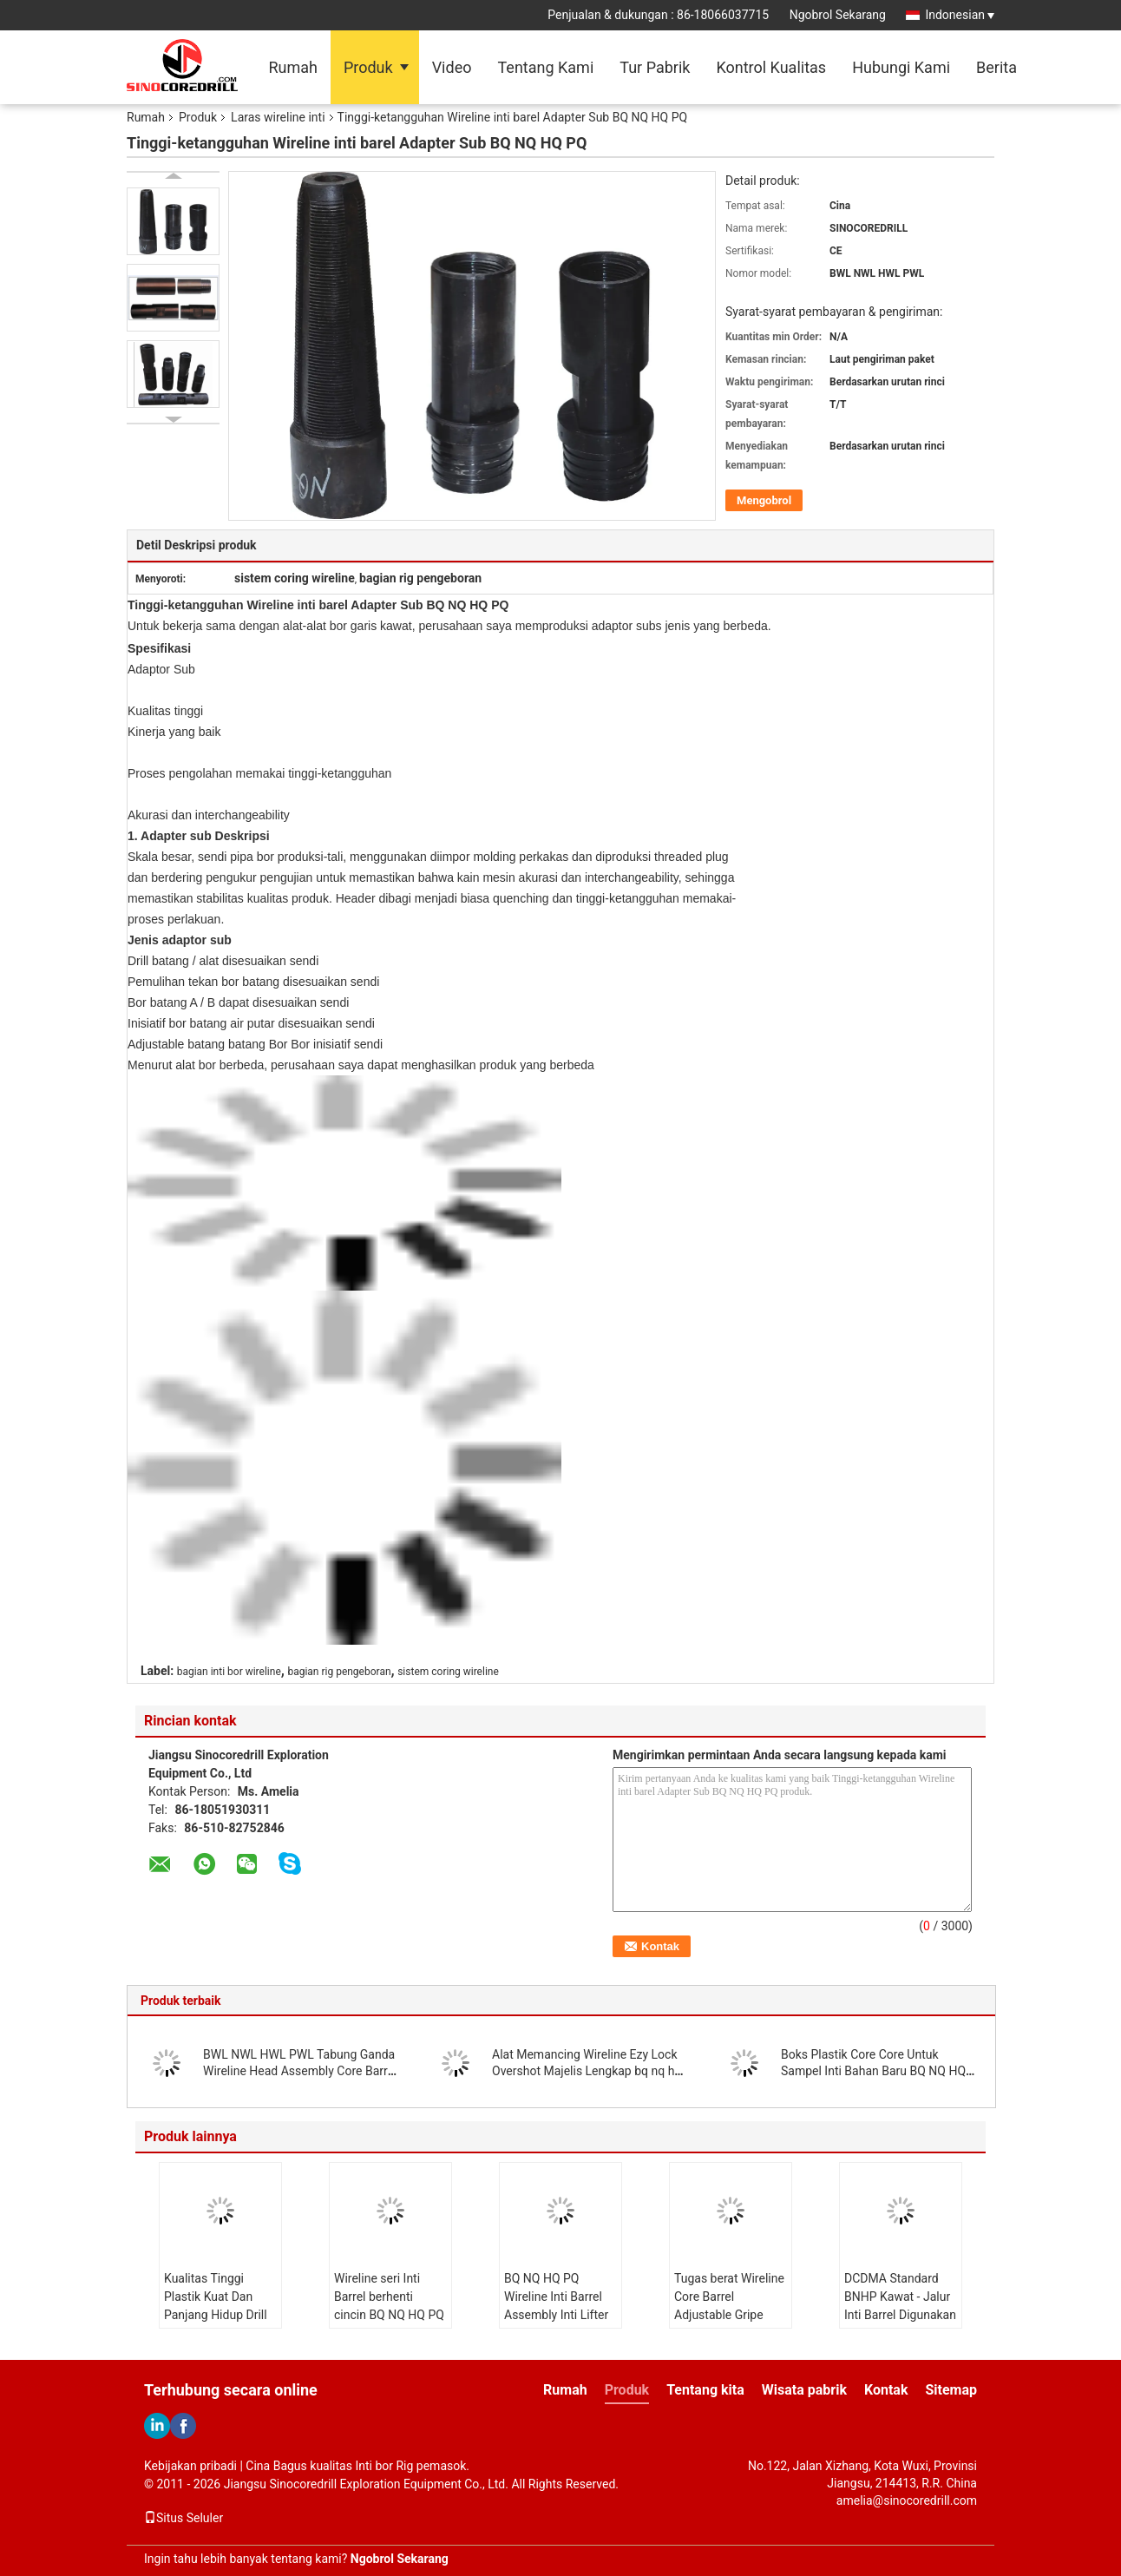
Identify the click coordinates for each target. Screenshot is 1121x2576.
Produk (368, 67)
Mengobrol (764, 500)
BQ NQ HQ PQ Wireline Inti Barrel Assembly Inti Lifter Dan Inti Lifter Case (556, 2305)
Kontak (886, 2390)
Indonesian (959, 15)
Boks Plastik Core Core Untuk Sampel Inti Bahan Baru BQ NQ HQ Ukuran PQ (873, 2070)
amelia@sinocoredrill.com (906, 2500)
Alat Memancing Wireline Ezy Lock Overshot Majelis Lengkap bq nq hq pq (586, 2070)
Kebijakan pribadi (190, 2466)
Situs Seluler (183, 2518)
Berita (996, 67)
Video (452, 67)
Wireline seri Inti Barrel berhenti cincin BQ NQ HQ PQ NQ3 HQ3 (389, 2305)
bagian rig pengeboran (338, 1672)
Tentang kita (705, 2390)
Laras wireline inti (277, 117)
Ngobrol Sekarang (838, 15)
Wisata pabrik (804, 2390)
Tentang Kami (545, 67)
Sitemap (951, 2390)
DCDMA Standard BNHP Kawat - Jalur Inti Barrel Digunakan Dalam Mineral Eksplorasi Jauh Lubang (900, 2323)
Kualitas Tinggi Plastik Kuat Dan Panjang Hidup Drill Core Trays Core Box (218, 2305)
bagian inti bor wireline (229, 1672)
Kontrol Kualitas (771, 67)
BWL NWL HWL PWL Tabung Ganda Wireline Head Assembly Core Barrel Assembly (300, 2070)
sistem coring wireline (448, 1672)
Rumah (293, 67)
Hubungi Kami (901, 67)
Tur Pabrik (655, 67)
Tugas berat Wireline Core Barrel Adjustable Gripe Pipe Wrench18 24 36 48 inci (729, 2314)
